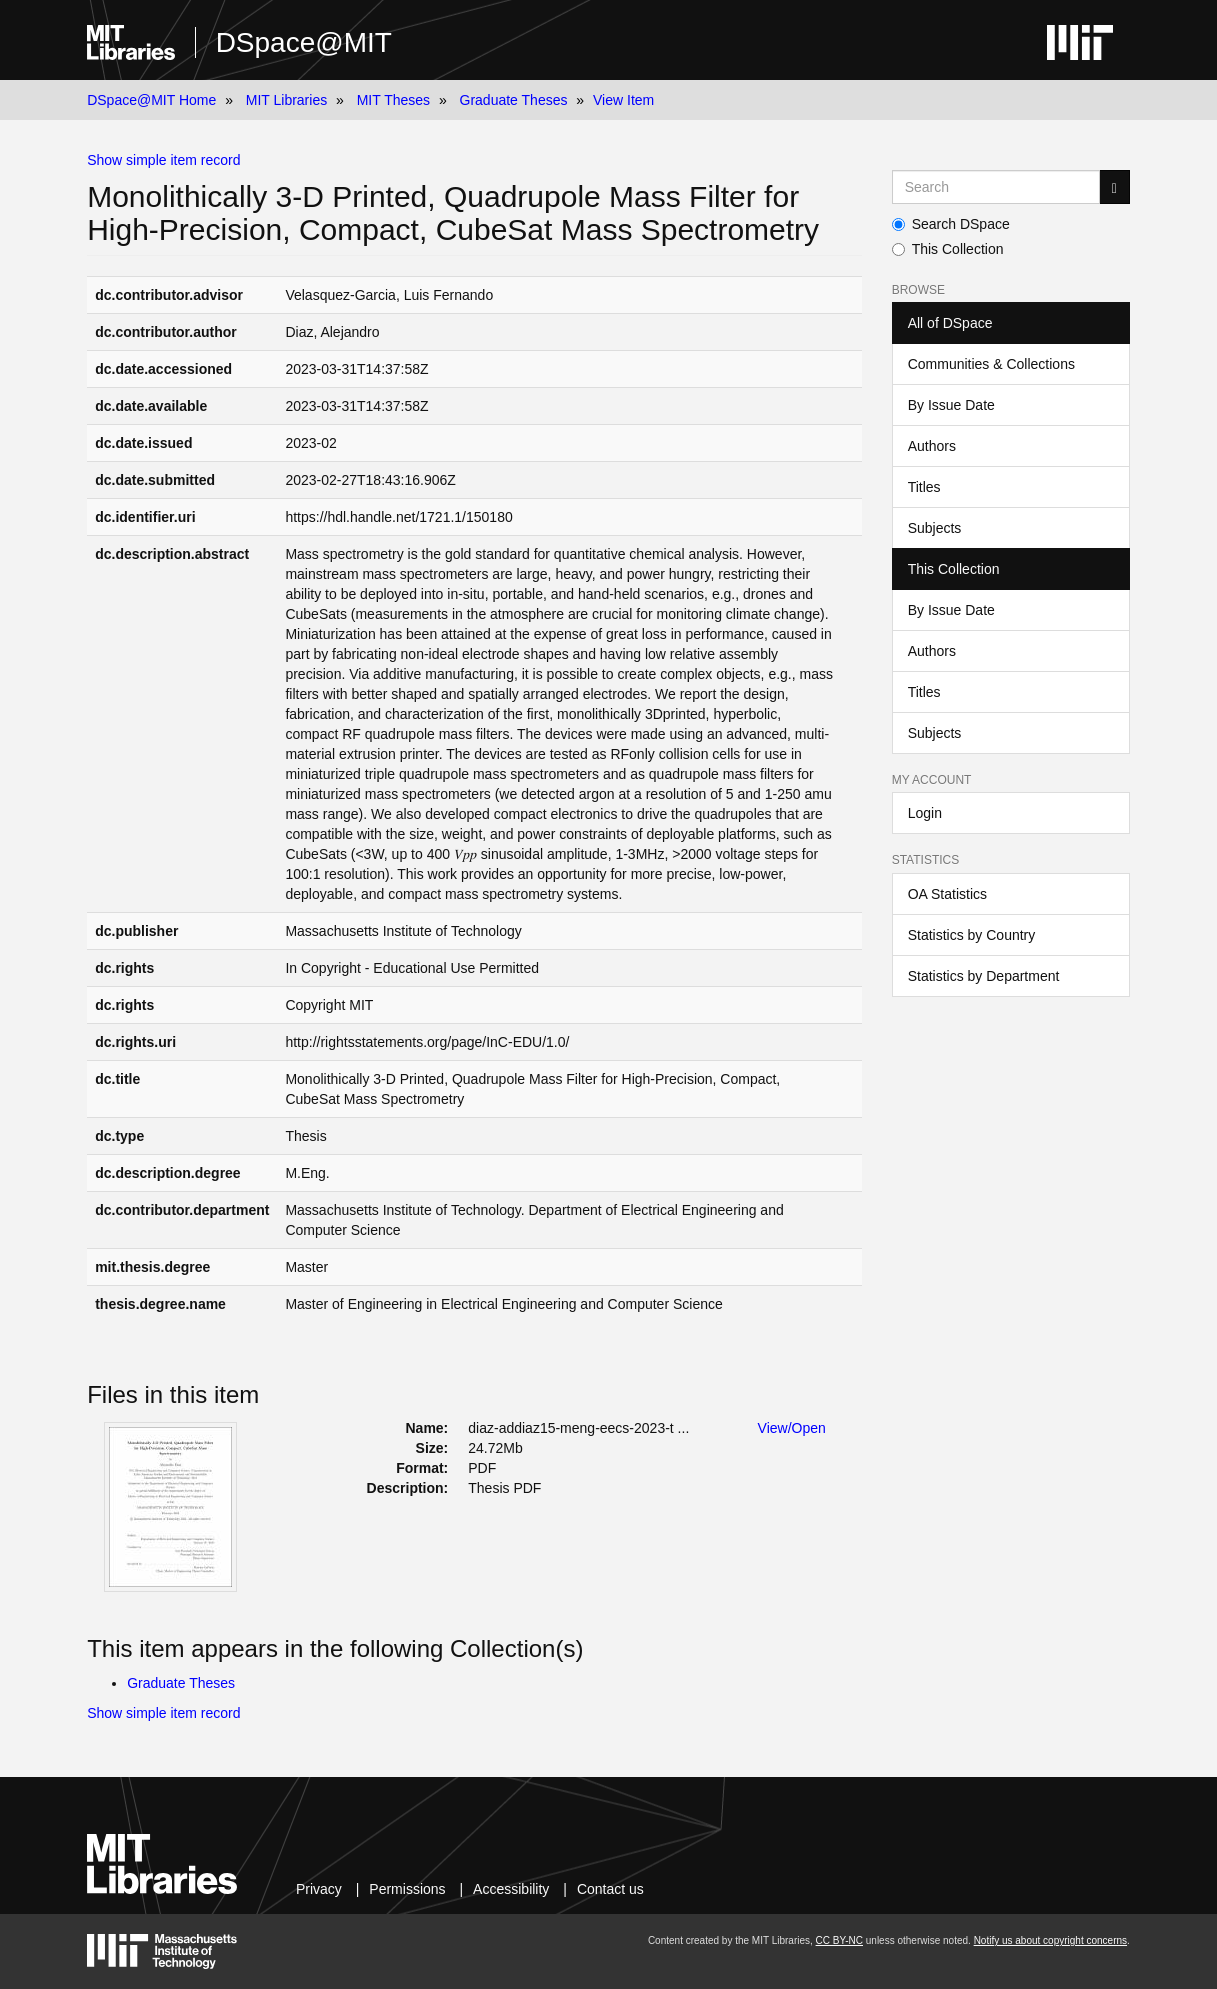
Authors (932, 446)
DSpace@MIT (304, 42)
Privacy (319, 1889)
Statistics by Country (972, 935)
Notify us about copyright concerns (1050, 1940)
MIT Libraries (286, 100)
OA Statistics (947, 894)
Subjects (935, 528)
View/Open (792, 1428)
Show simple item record (163, 160)
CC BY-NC (839, 1940)
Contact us (610, 1889)
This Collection (948, 249)
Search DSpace (951, 224)
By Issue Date (951, 405)
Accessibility (511, 1889)
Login (925, 813)
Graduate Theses (514, 100)
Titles (924, 487)
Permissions (407, 1889)
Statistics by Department (984, 976)
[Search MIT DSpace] (996, 187)
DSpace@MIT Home (151, 100)
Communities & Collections (991, 364)
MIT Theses (393, 100)
